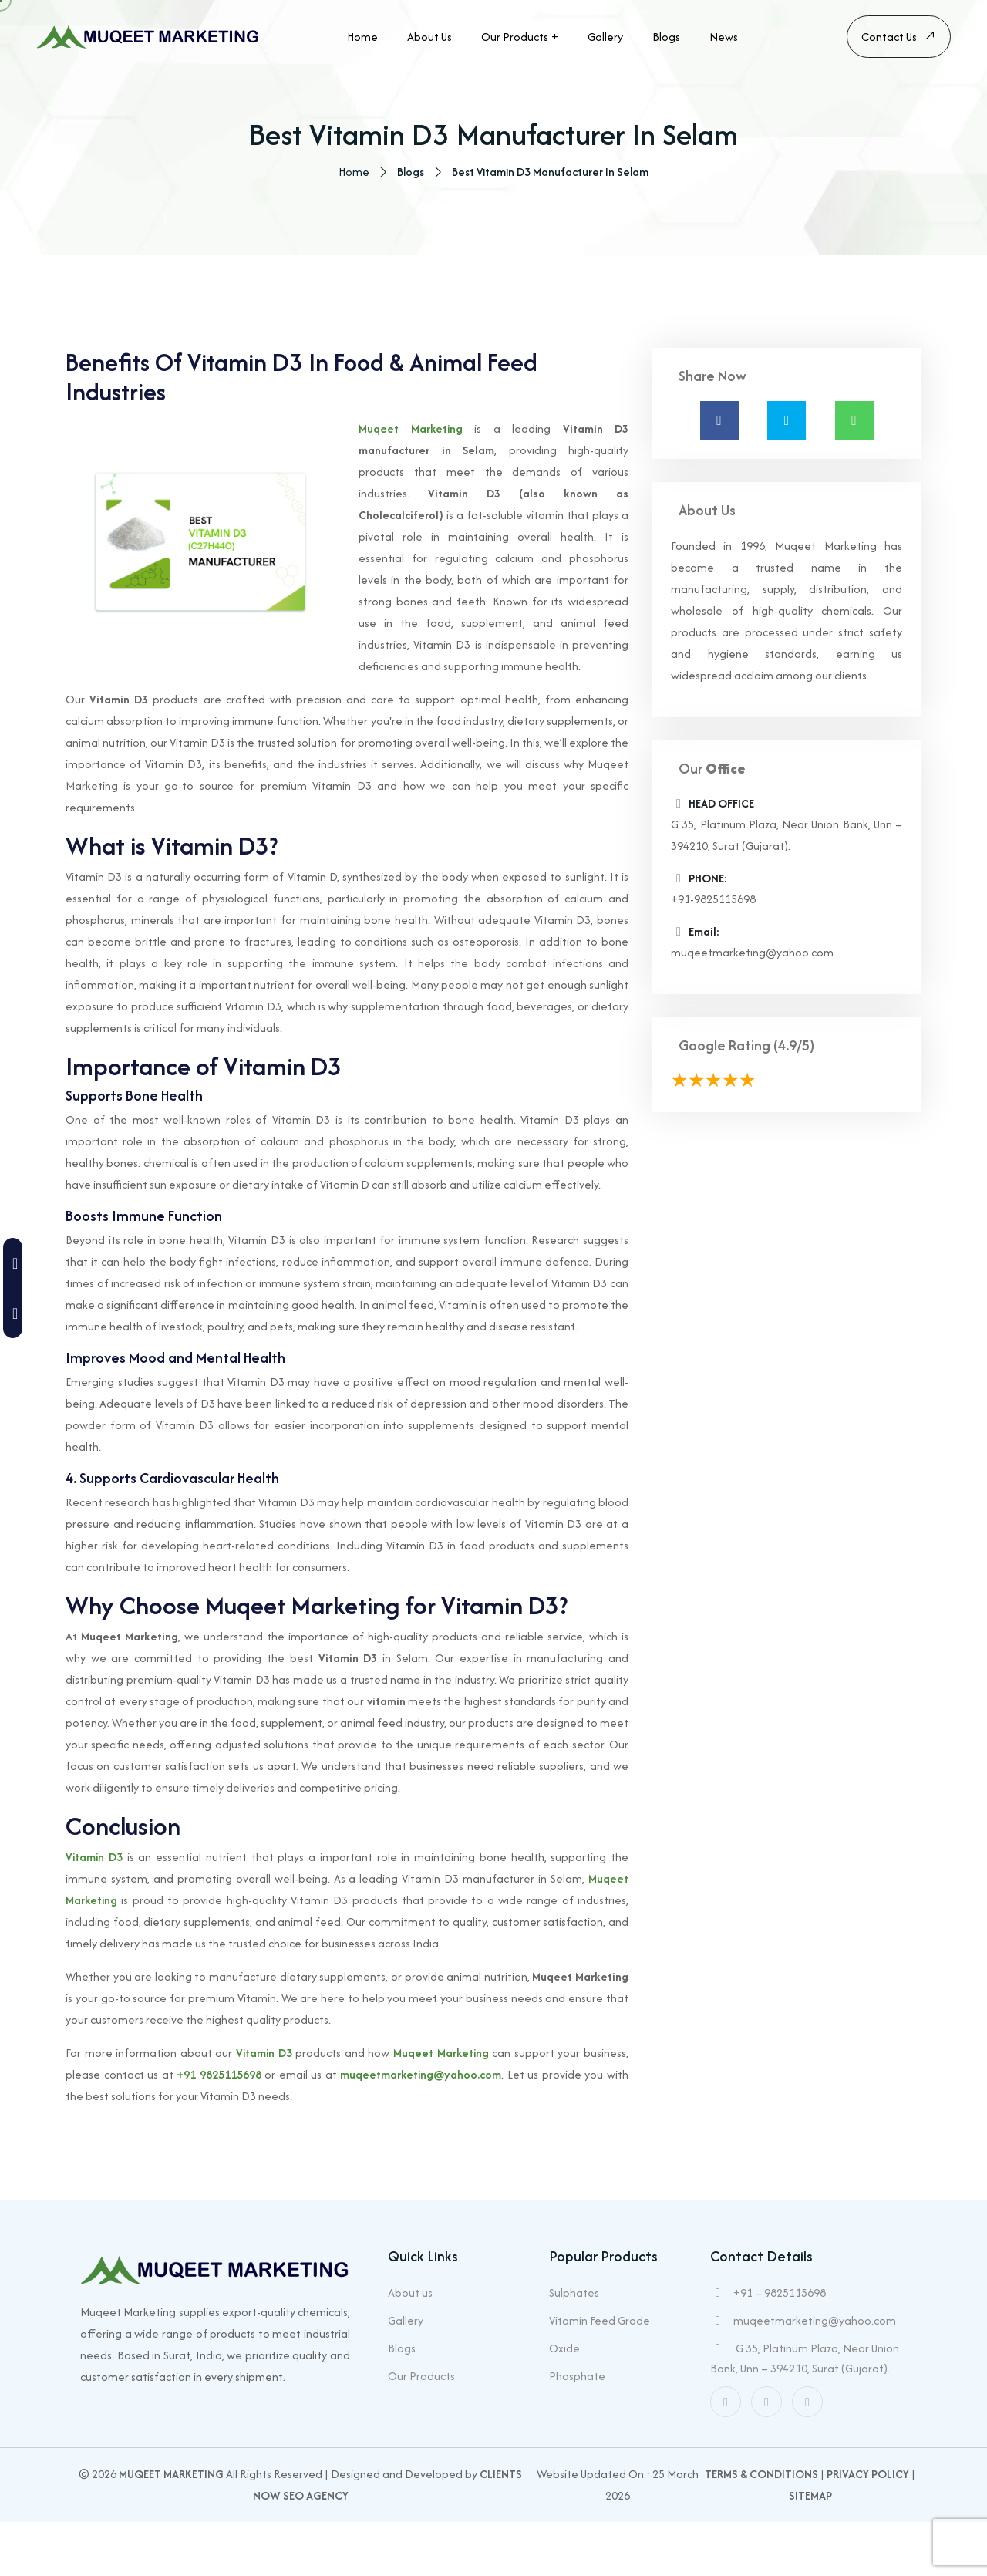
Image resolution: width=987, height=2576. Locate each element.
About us (429, 37)
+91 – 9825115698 (779, 2346)
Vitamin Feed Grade (599, 2374)
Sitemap (810, 2549)
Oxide (564, 2402)
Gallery (605, 37)
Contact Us (898, 39)
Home (362, 37)
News (723, 37)
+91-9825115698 (713, 955)
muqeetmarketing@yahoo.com (420, 2131)
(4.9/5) (793, 1101)
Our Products (514, 37)
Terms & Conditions (761, 2528)
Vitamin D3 (94, 1913)
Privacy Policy (868, 2528)
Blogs (666, 37)
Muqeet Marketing (411, 485)
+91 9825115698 (219, 2131)
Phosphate (577, 2430)
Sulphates (574, 2346)
